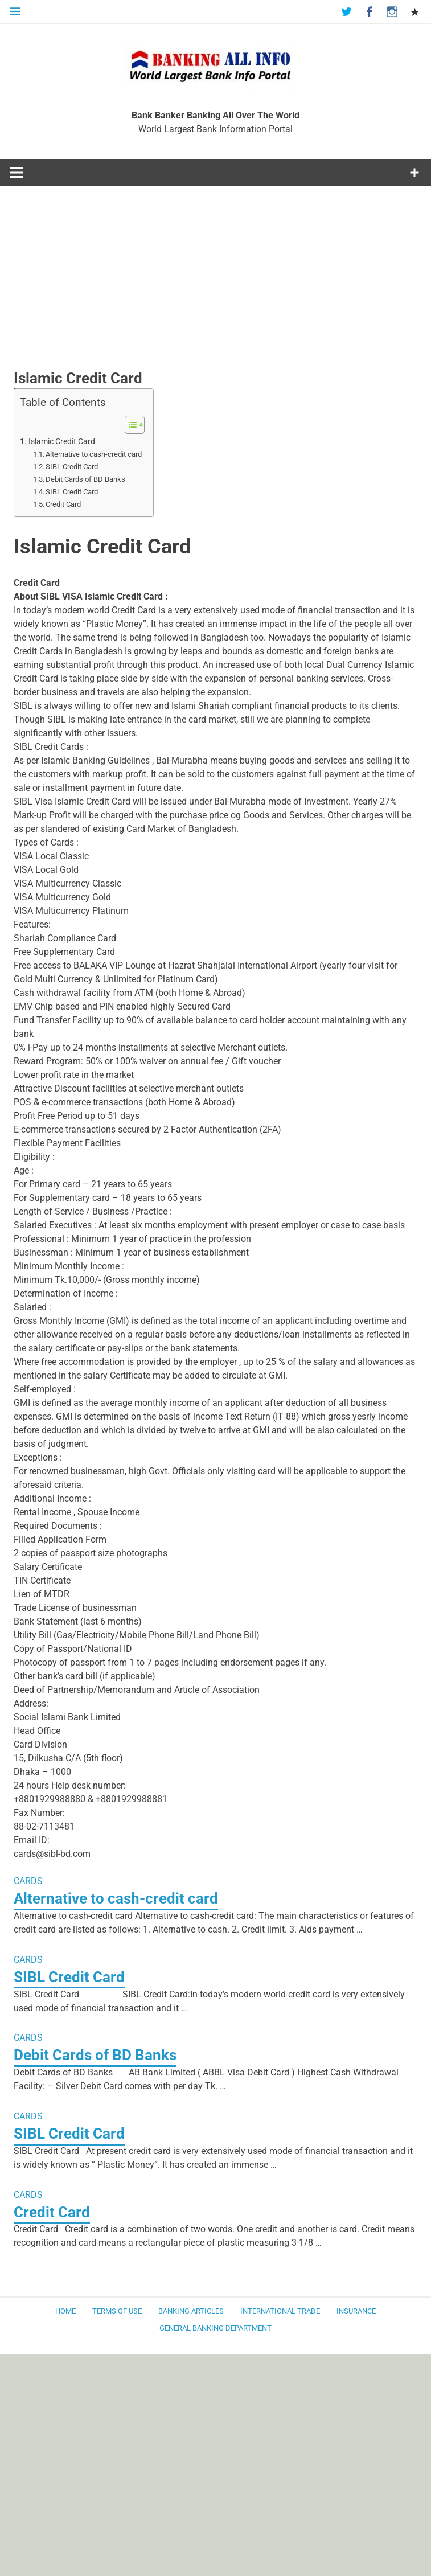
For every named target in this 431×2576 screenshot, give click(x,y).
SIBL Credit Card (72, 466)
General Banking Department (215, 2327)
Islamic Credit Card (61, 441)
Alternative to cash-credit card (94, 454)
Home (65, 2310)
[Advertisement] (215, 283)
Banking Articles (191, 2310)
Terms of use (117, 2310)
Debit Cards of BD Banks (85, 479)
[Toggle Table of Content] (129, 424)
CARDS (28, 1881)
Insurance (356, 2310)
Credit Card (63, 504)
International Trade (280, 2310)
